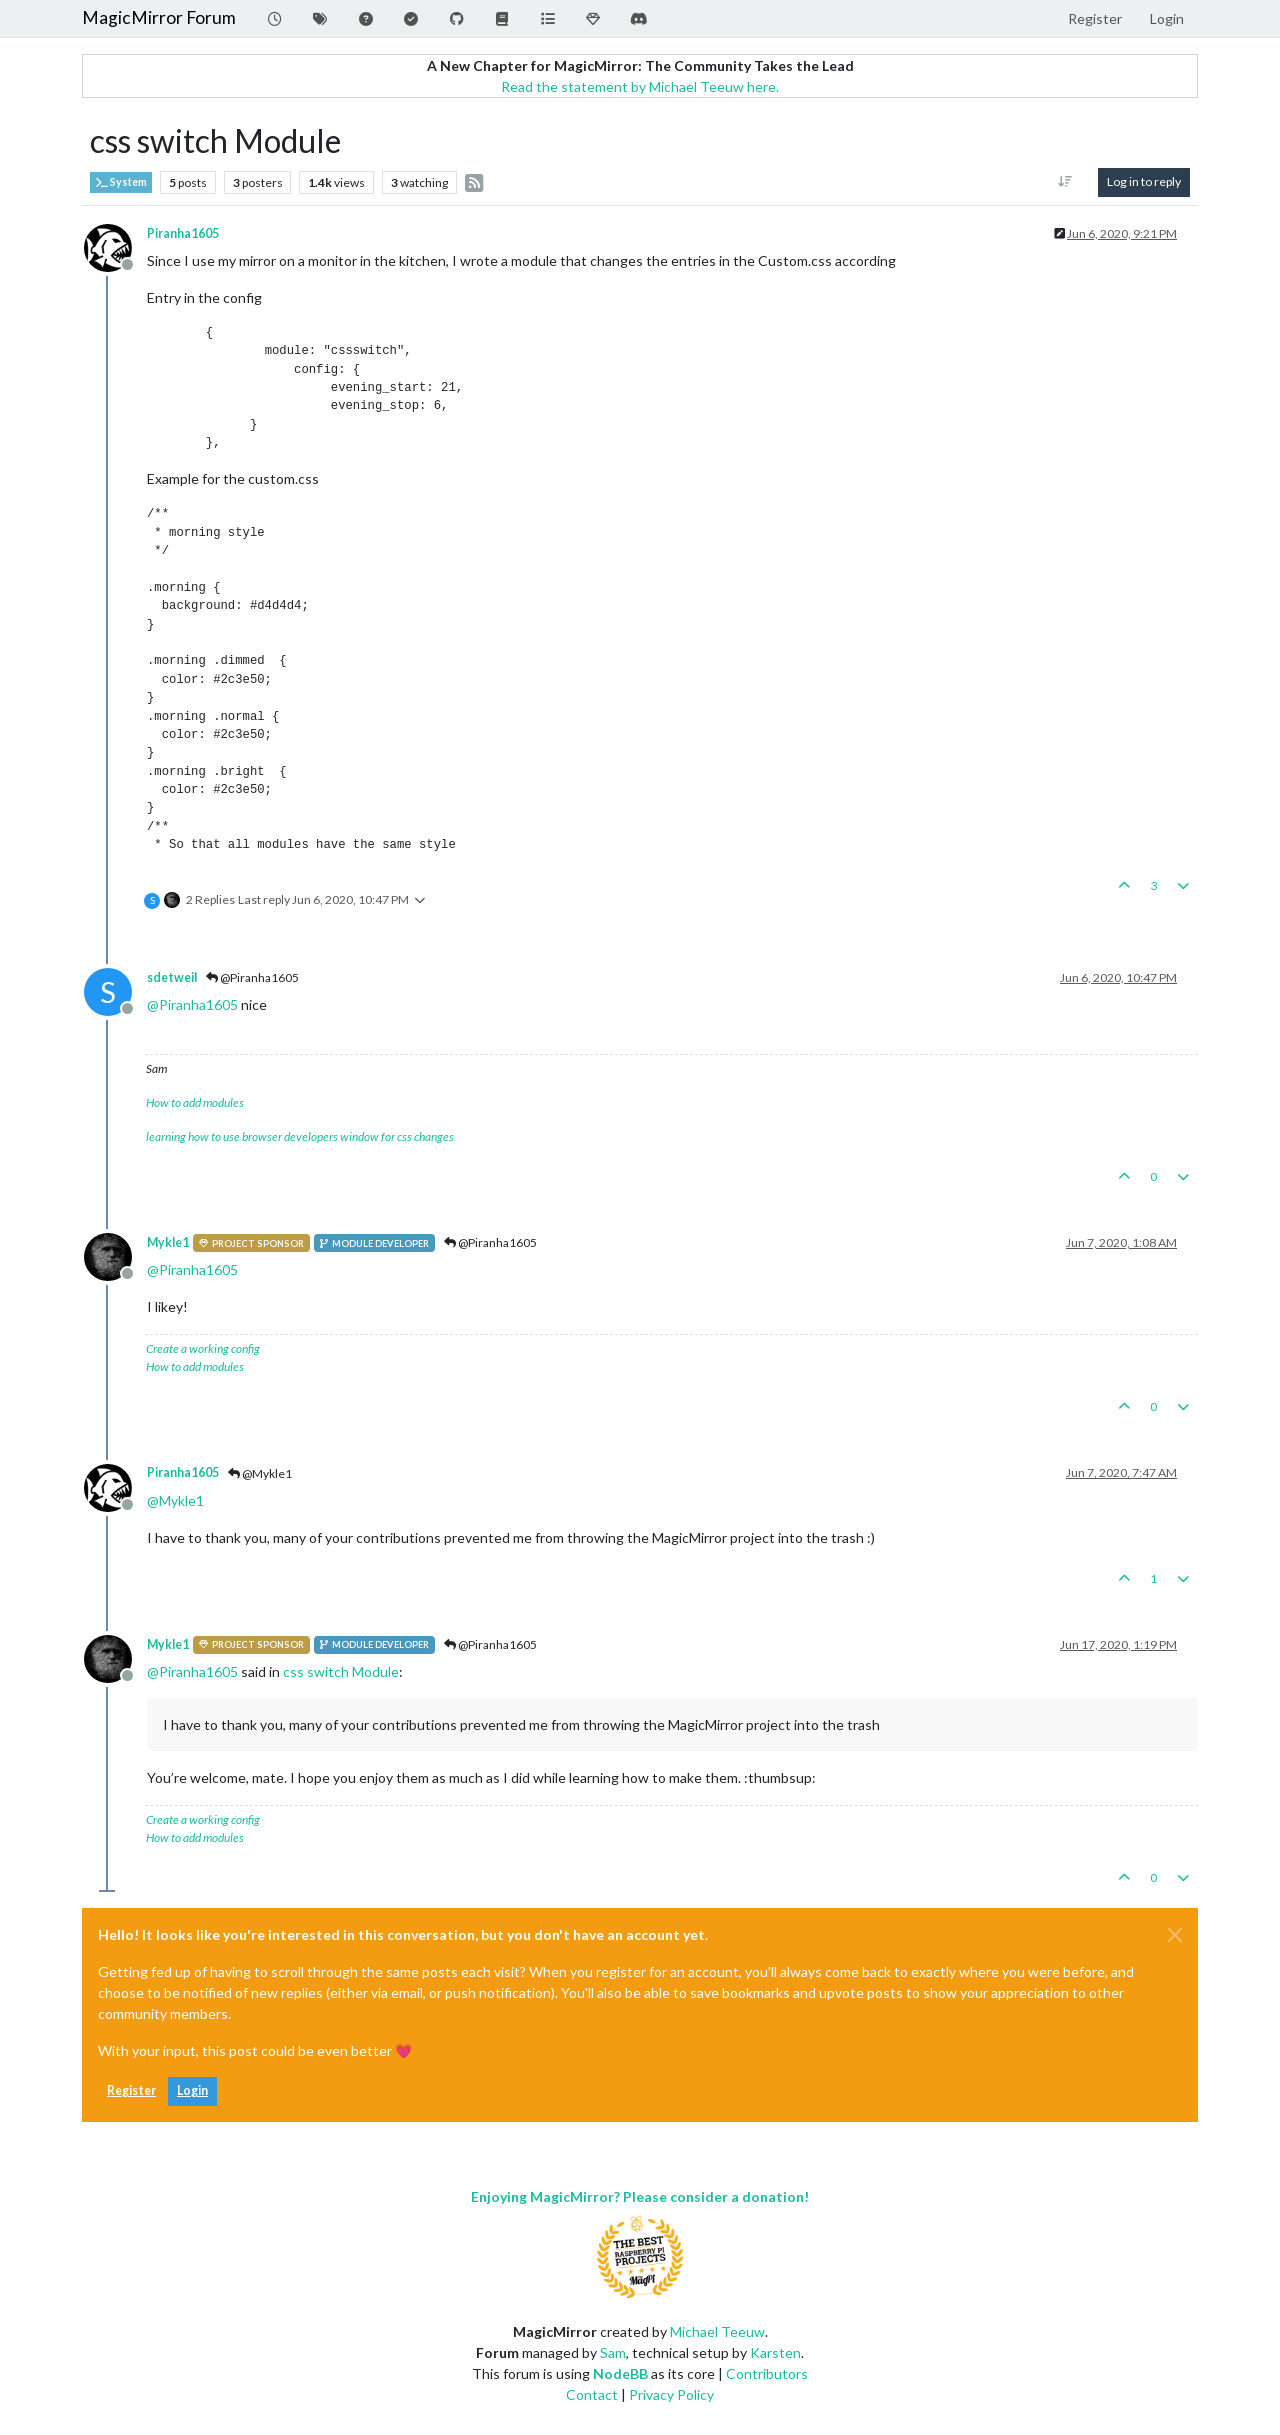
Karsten (775, 2352)
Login (192, 2090)
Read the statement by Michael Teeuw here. (640, 86)
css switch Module (341, 1671)
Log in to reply (1144, 181)
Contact (592, 2394)
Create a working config (203, 1348)
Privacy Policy (671, 2394)
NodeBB (620, 2373)
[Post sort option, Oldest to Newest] (1065, 182)
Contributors (767, 2373)
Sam (613, 2352)
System (121, 182)
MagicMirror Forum (159, 17)
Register (131, 2090)
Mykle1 (168, 1242)
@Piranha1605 (252, 977)
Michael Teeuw (717, 2331)
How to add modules (195, 1102)
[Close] (1175, 1935)
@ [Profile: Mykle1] (175, 1500)
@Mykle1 (260, 1473)
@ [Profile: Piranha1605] (192, 1004)
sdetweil (172, 977)
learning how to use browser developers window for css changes (300, 1136)
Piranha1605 (183, 233)
